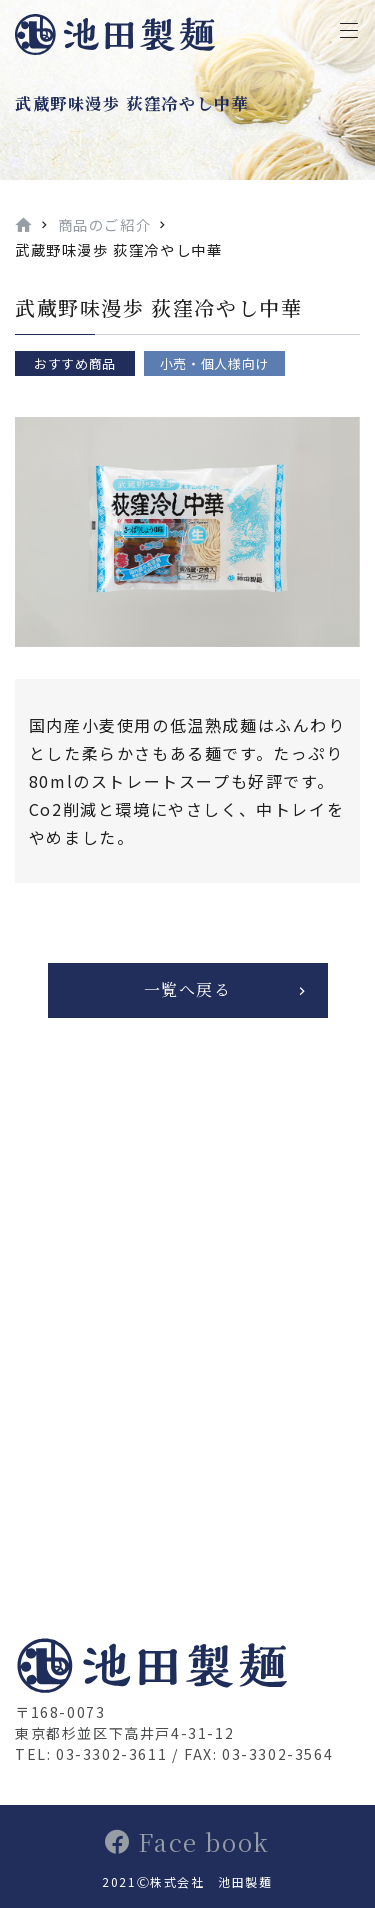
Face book (187, 1841)
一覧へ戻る (188, 989)
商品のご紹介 (105, 224)
